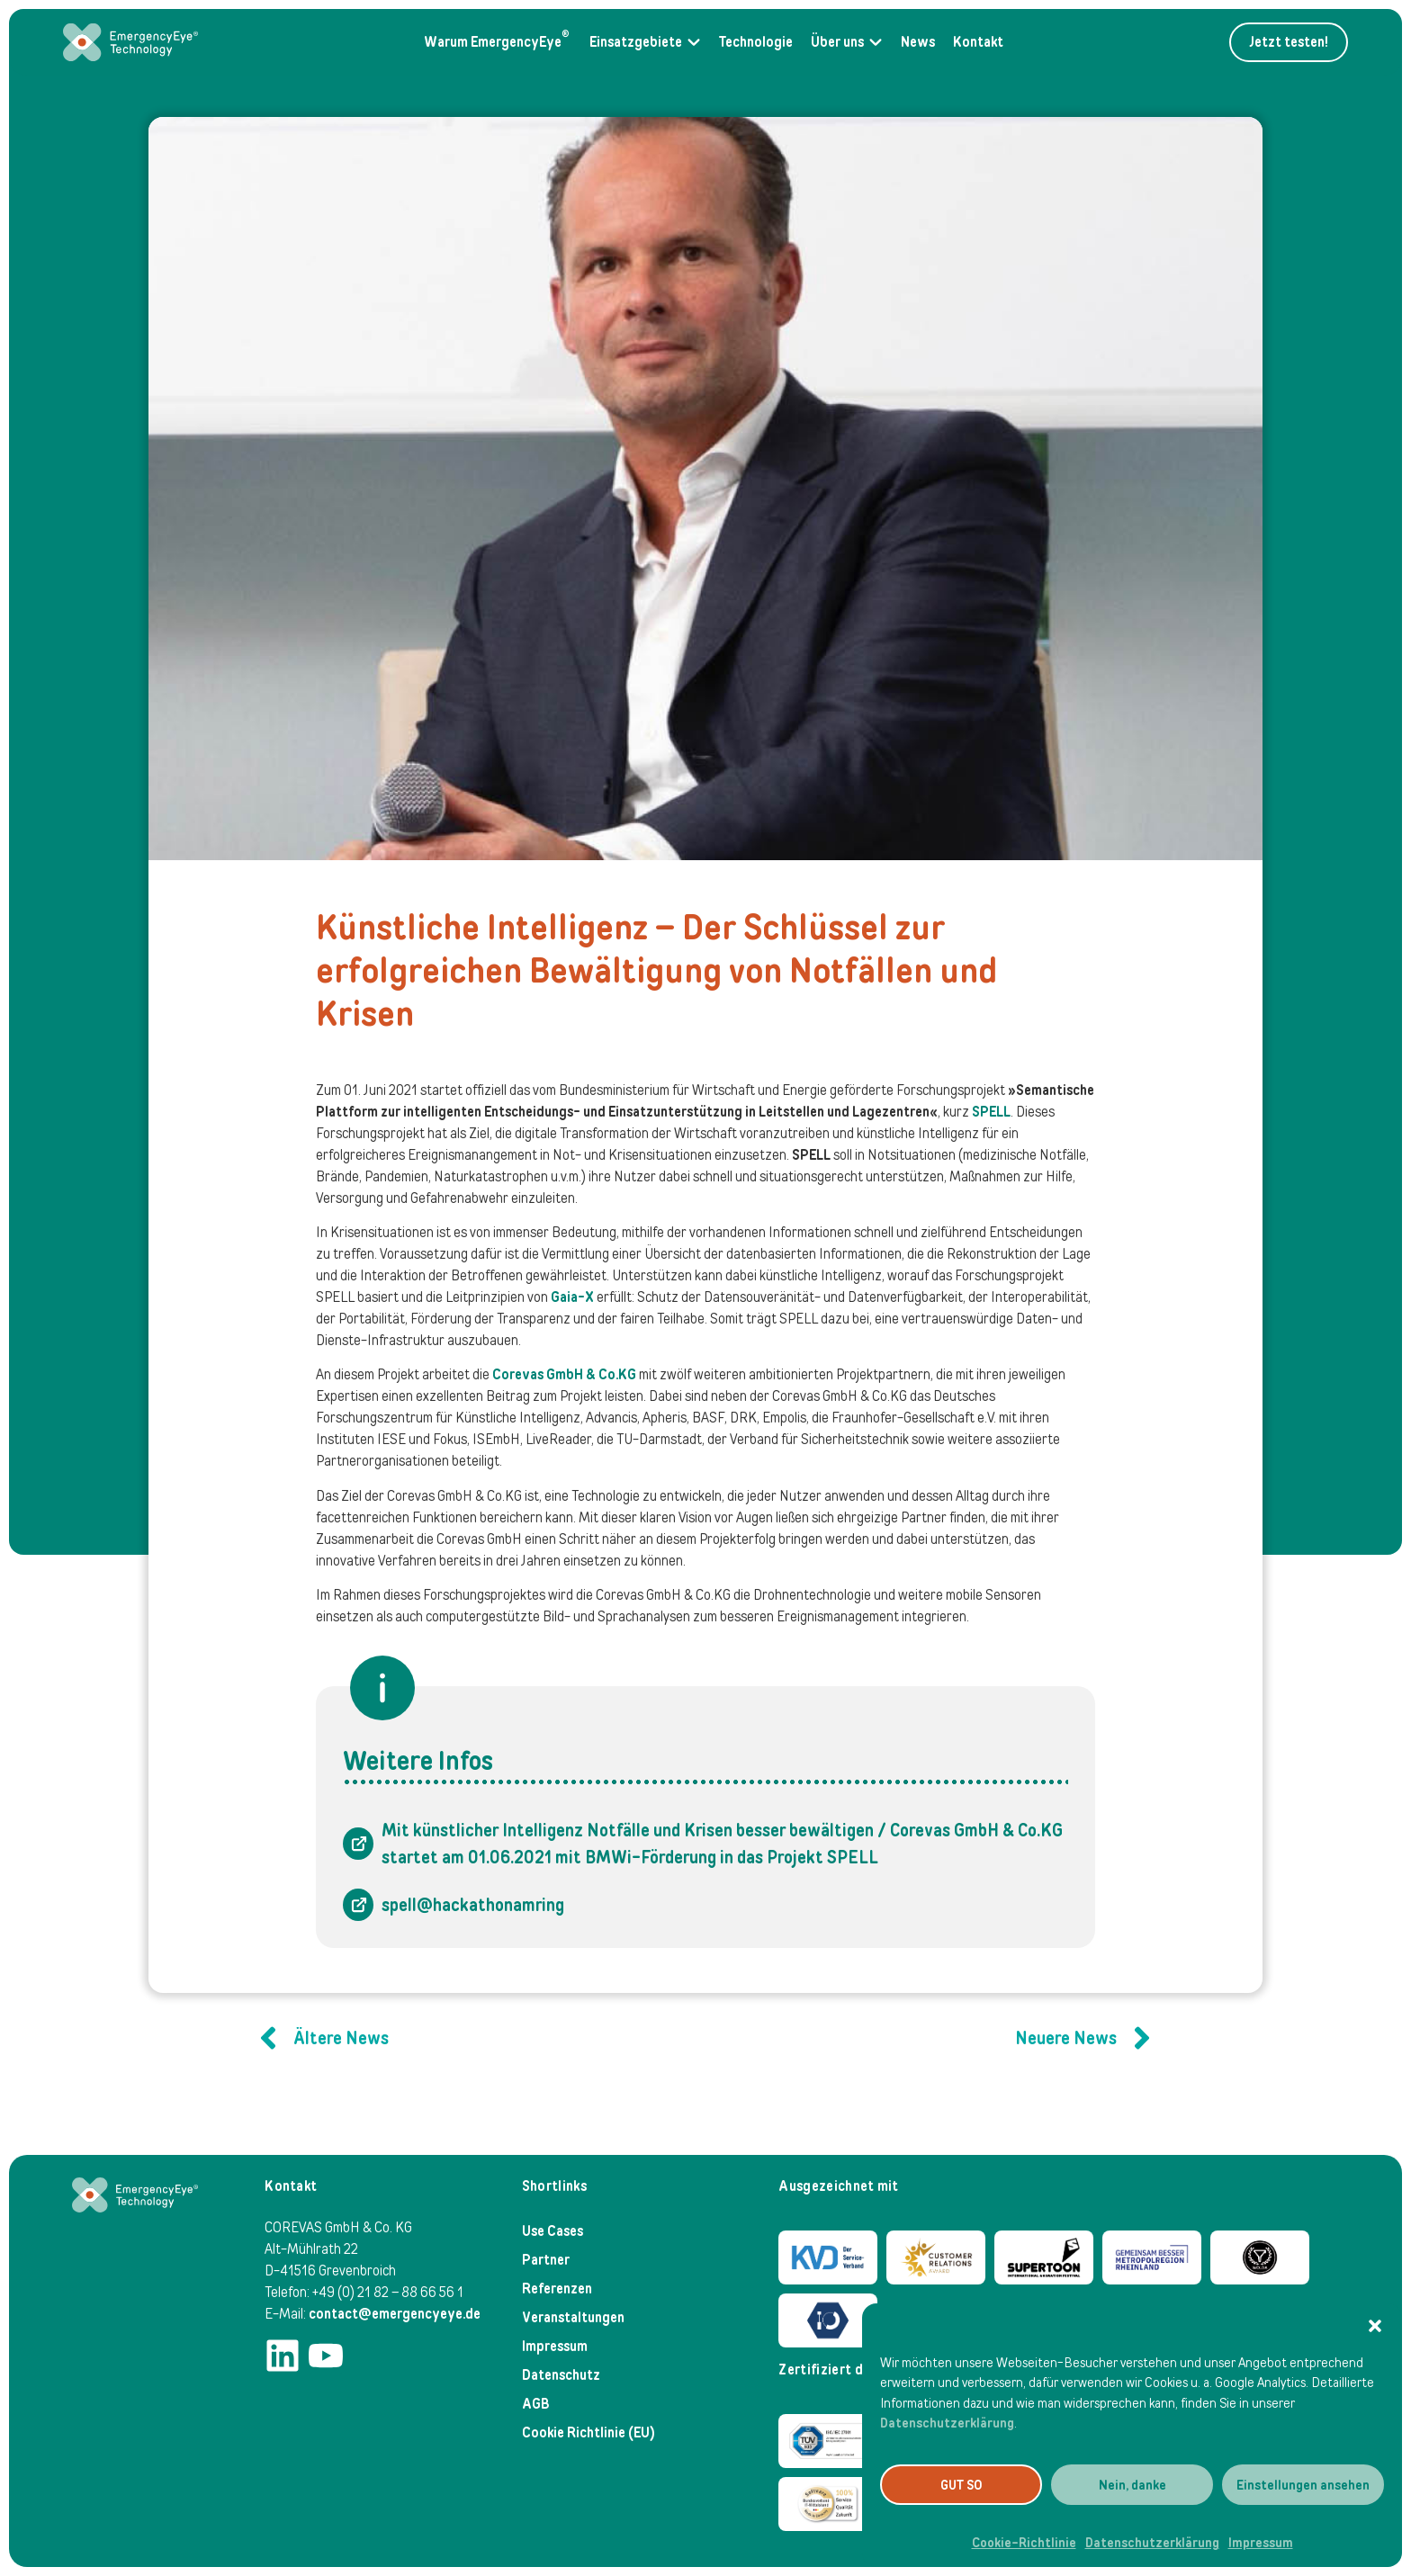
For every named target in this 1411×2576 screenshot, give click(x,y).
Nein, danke (1132, 2485)
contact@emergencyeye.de (395, 2313)
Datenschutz (561, 2374)
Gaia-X (572, 1297)
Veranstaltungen (573, 2317)
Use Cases (552, 2230)
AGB (535, 2403)
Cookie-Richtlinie (1024, 2543)
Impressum (1260, 2543)
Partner (546, 2259)
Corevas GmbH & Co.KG (564, 1374)
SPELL (991, 1111)
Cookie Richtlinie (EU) (588, 2432)
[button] (1375, 2326)
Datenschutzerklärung (947, 2423)
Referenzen (557, 2288)
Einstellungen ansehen (1303, 2485)
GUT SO (961, 2485)
